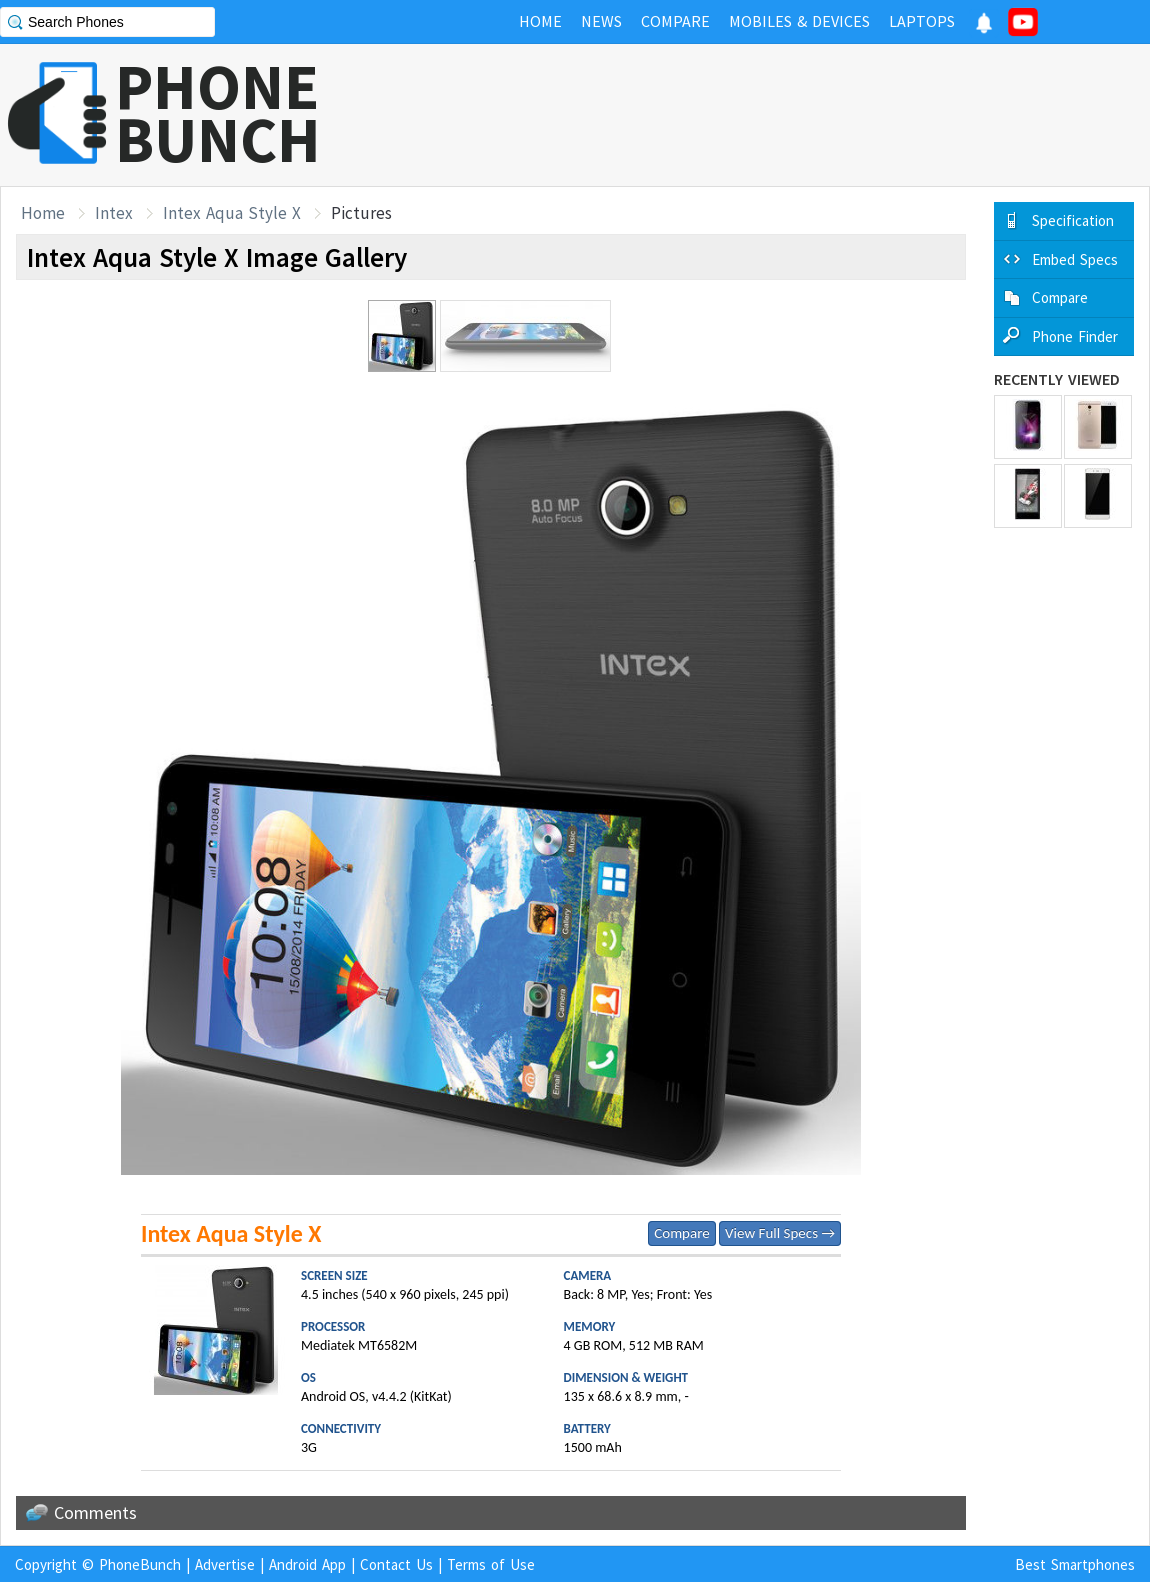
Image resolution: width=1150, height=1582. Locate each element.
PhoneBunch (140, 1564)
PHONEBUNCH (218, 113)
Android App (307, 1564)
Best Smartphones (1075, 1564)
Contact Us (396, 1564)
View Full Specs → (780, 1233)
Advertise (225, 1564)
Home (43, 213)
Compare (681, 1233)
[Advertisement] (786, 115)
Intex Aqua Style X (232, 213)
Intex (114, 213)
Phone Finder (1075, 336)
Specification (1073, 220)
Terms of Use (491, 1564)
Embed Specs (1075, 259)
